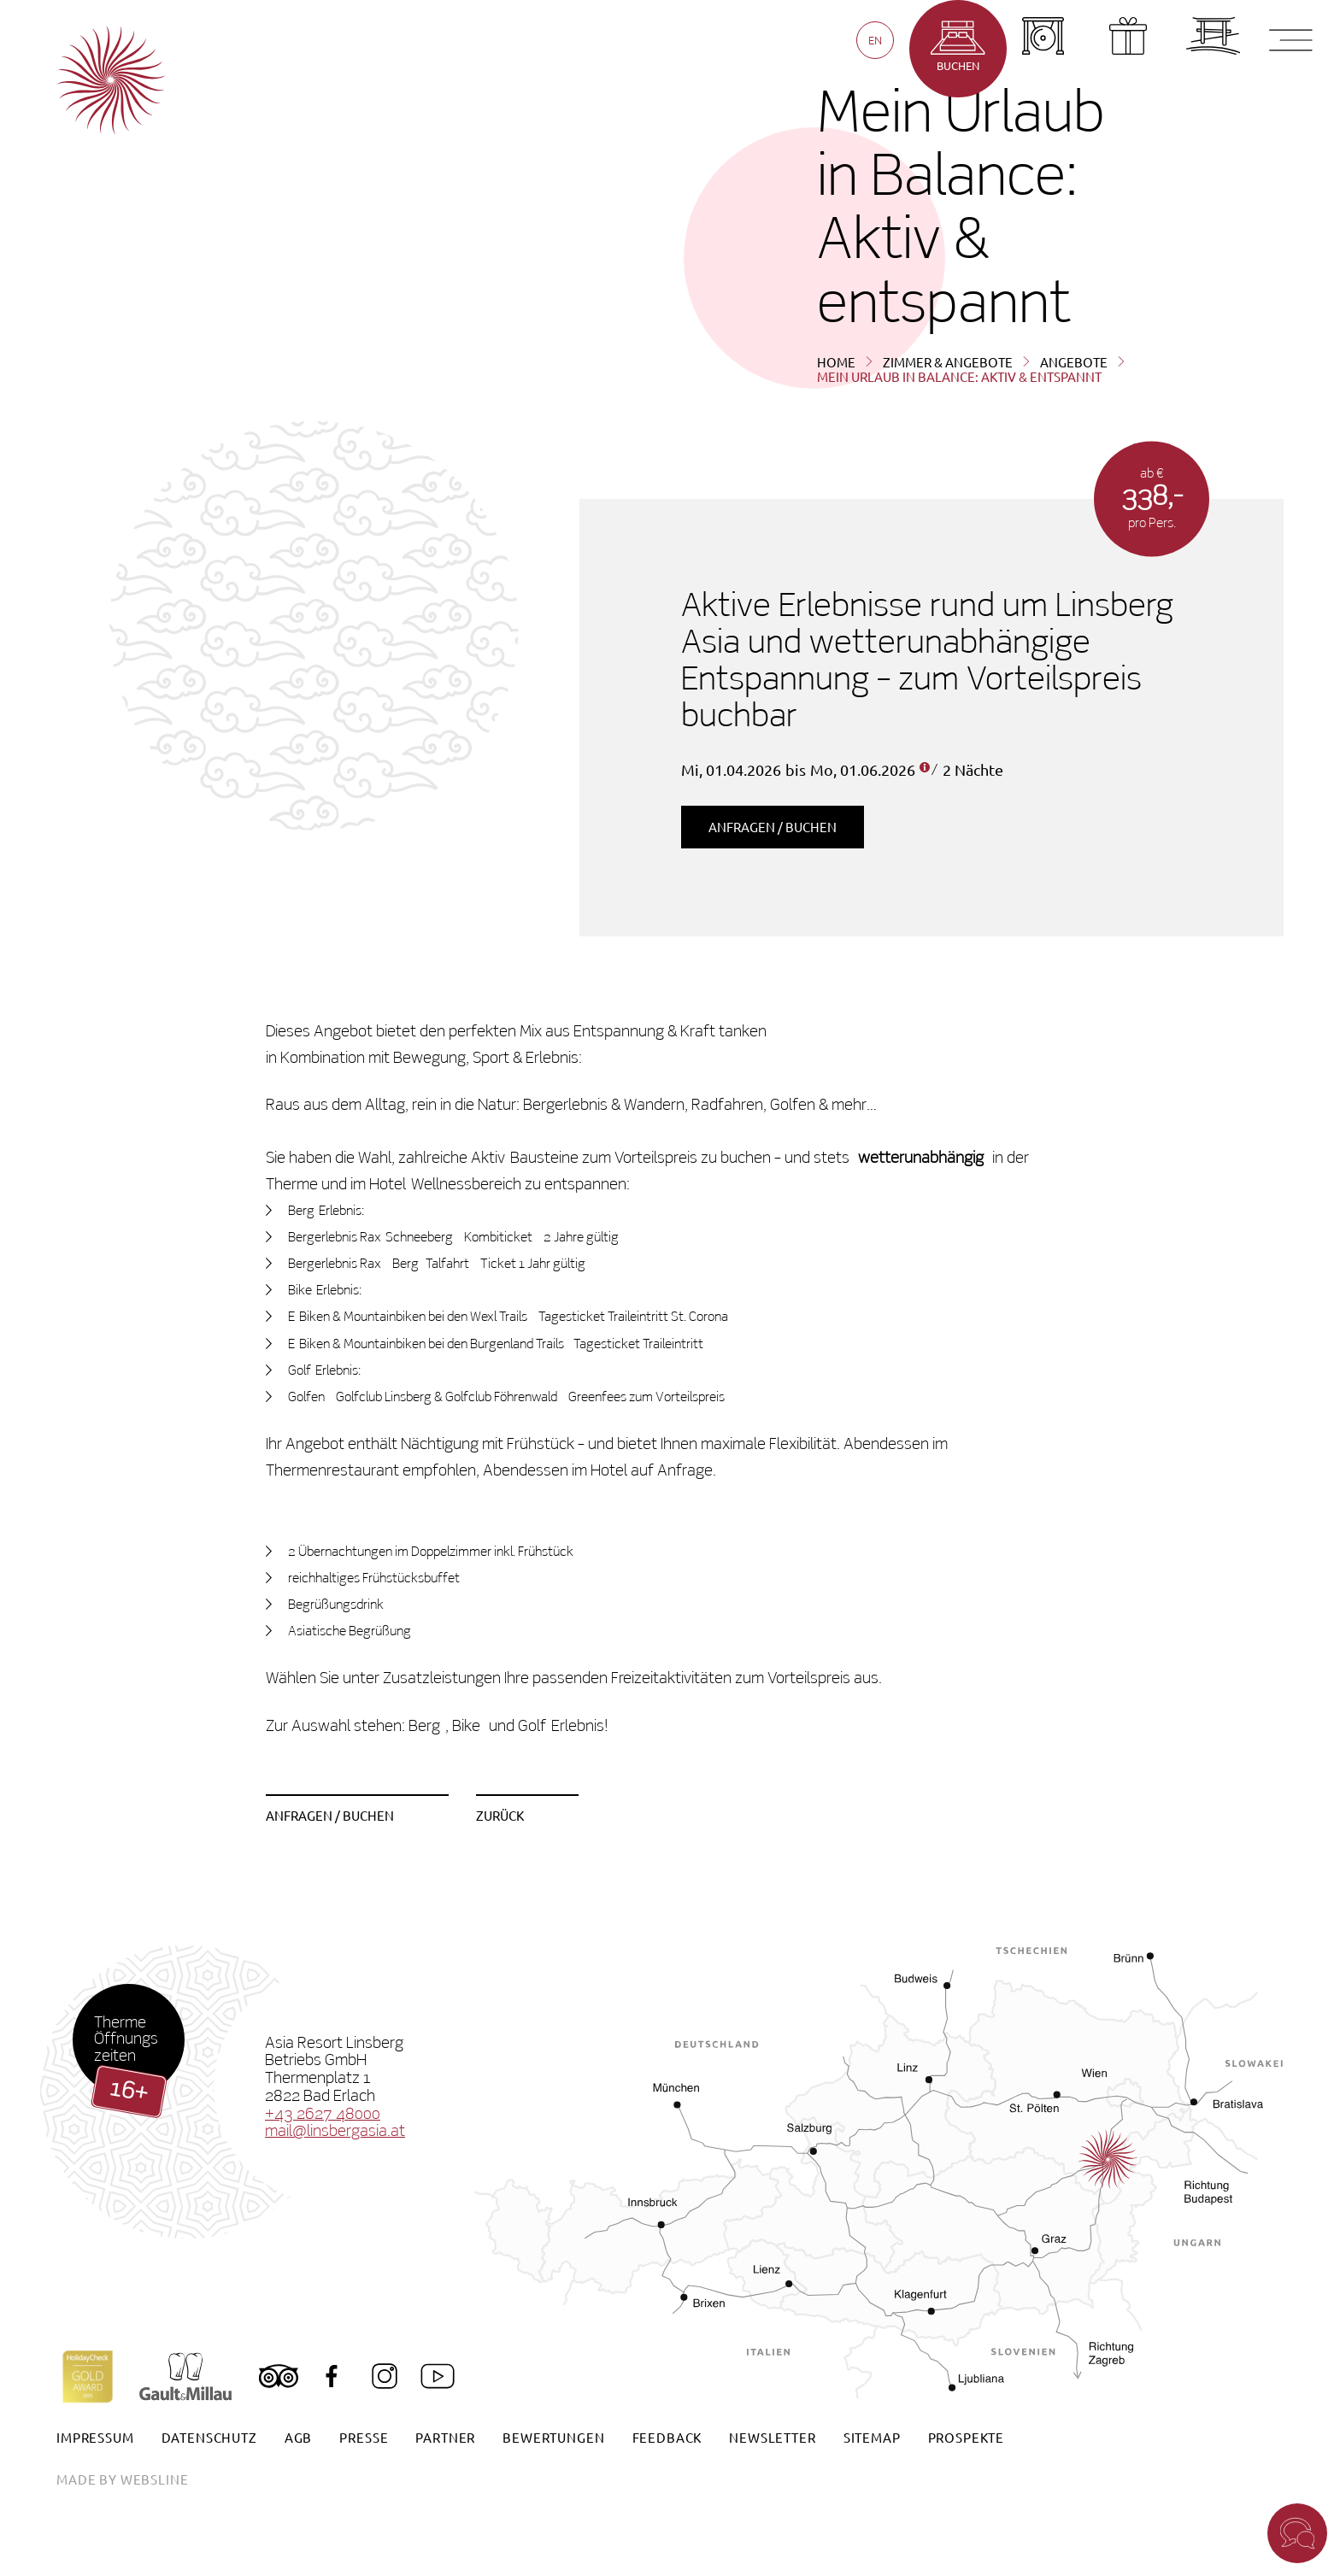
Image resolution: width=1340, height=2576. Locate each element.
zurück (500, 1815)
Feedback (667, 2437)
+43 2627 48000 (322, 2114)
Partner (445, 2437)
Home (836, 362)
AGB (299, 2437)
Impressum (95, 2437)
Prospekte (966, 2437)
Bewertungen (553, 2437)
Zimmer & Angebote (948, 362)
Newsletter (772, 2437)
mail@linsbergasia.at (335, 2131)
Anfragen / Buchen (772, 827)
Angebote (1074, 362)
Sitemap (872, 2437)
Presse (363, 2437)
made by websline (122, 2479)
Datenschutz (209, 2437)
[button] (1297, 2533)
